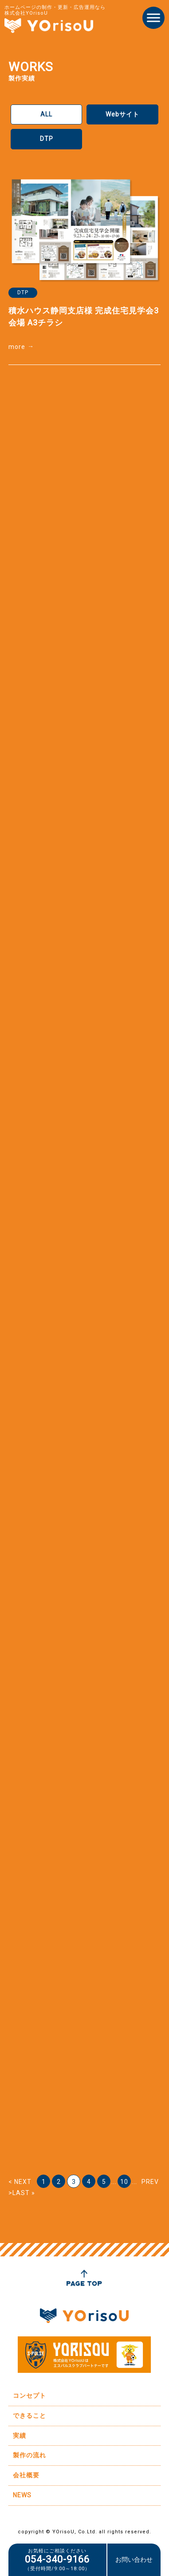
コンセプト (29, 2395)
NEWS (22, 2495)
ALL (46, 114)
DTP (46, 138)
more (16, 346)
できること (29, 2415)
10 (124, 2181)
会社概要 (26, 2475)
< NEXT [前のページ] (19, 2181)
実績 (19, 2435)
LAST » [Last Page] (23, 2192)
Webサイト (122, 114)
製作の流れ (29, 2455)
